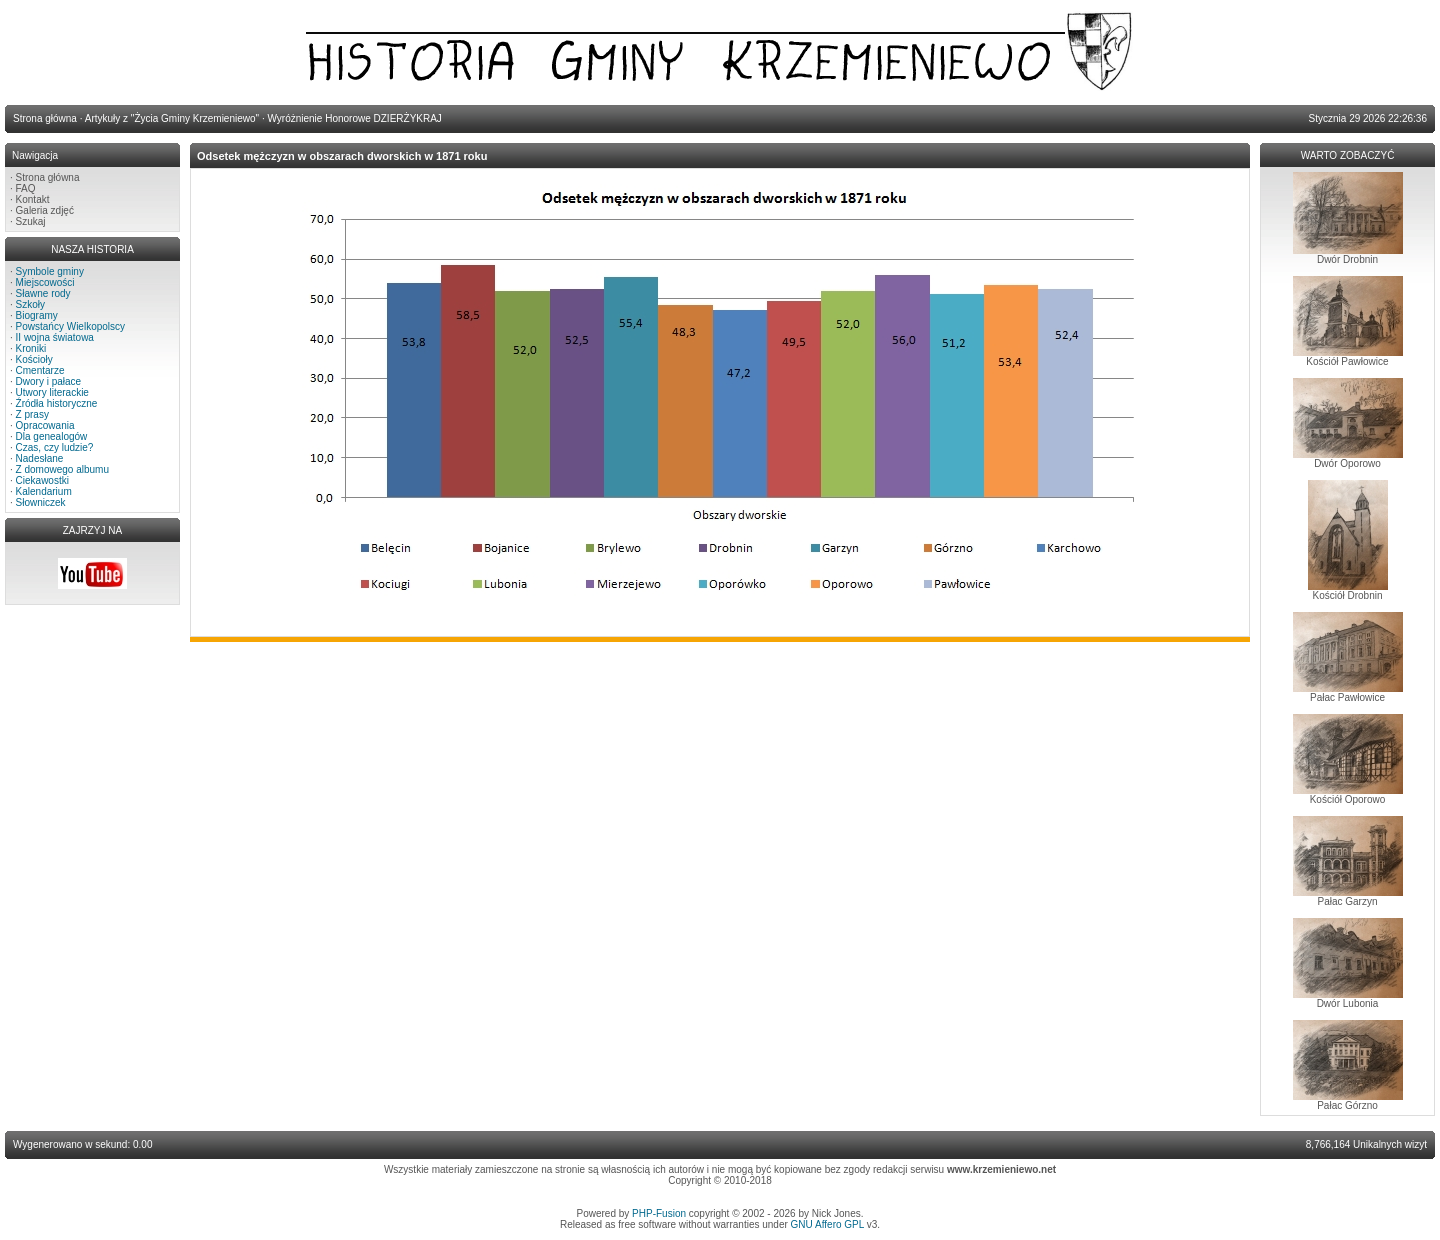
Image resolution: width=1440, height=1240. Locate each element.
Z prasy (32, 414)
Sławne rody (43, 293)
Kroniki (31, 348)
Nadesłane (40, 458)
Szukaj (31, 221)
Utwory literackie (52, 392)
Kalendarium (44, 491)
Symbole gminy (50, 271)
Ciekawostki (42, 480)
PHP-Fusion (659, 1213)
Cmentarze (40, 370)
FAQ (26, 188)
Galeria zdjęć (45, 210)
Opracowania (45, 425)
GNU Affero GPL (827, 1224)
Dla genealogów (52, 436)
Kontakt (33, 199)
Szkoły (30, 304)
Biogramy (37, 315)
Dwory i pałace (49, 381)
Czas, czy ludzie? (55, 447)
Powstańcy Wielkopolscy (70, 326)
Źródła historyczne (57, 403)
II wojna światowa (55, 337)
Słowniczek (41, 502)
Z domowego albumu (62, 469)
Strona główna (48, 177)
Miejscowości (45, 282)
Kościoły (34, 359)
